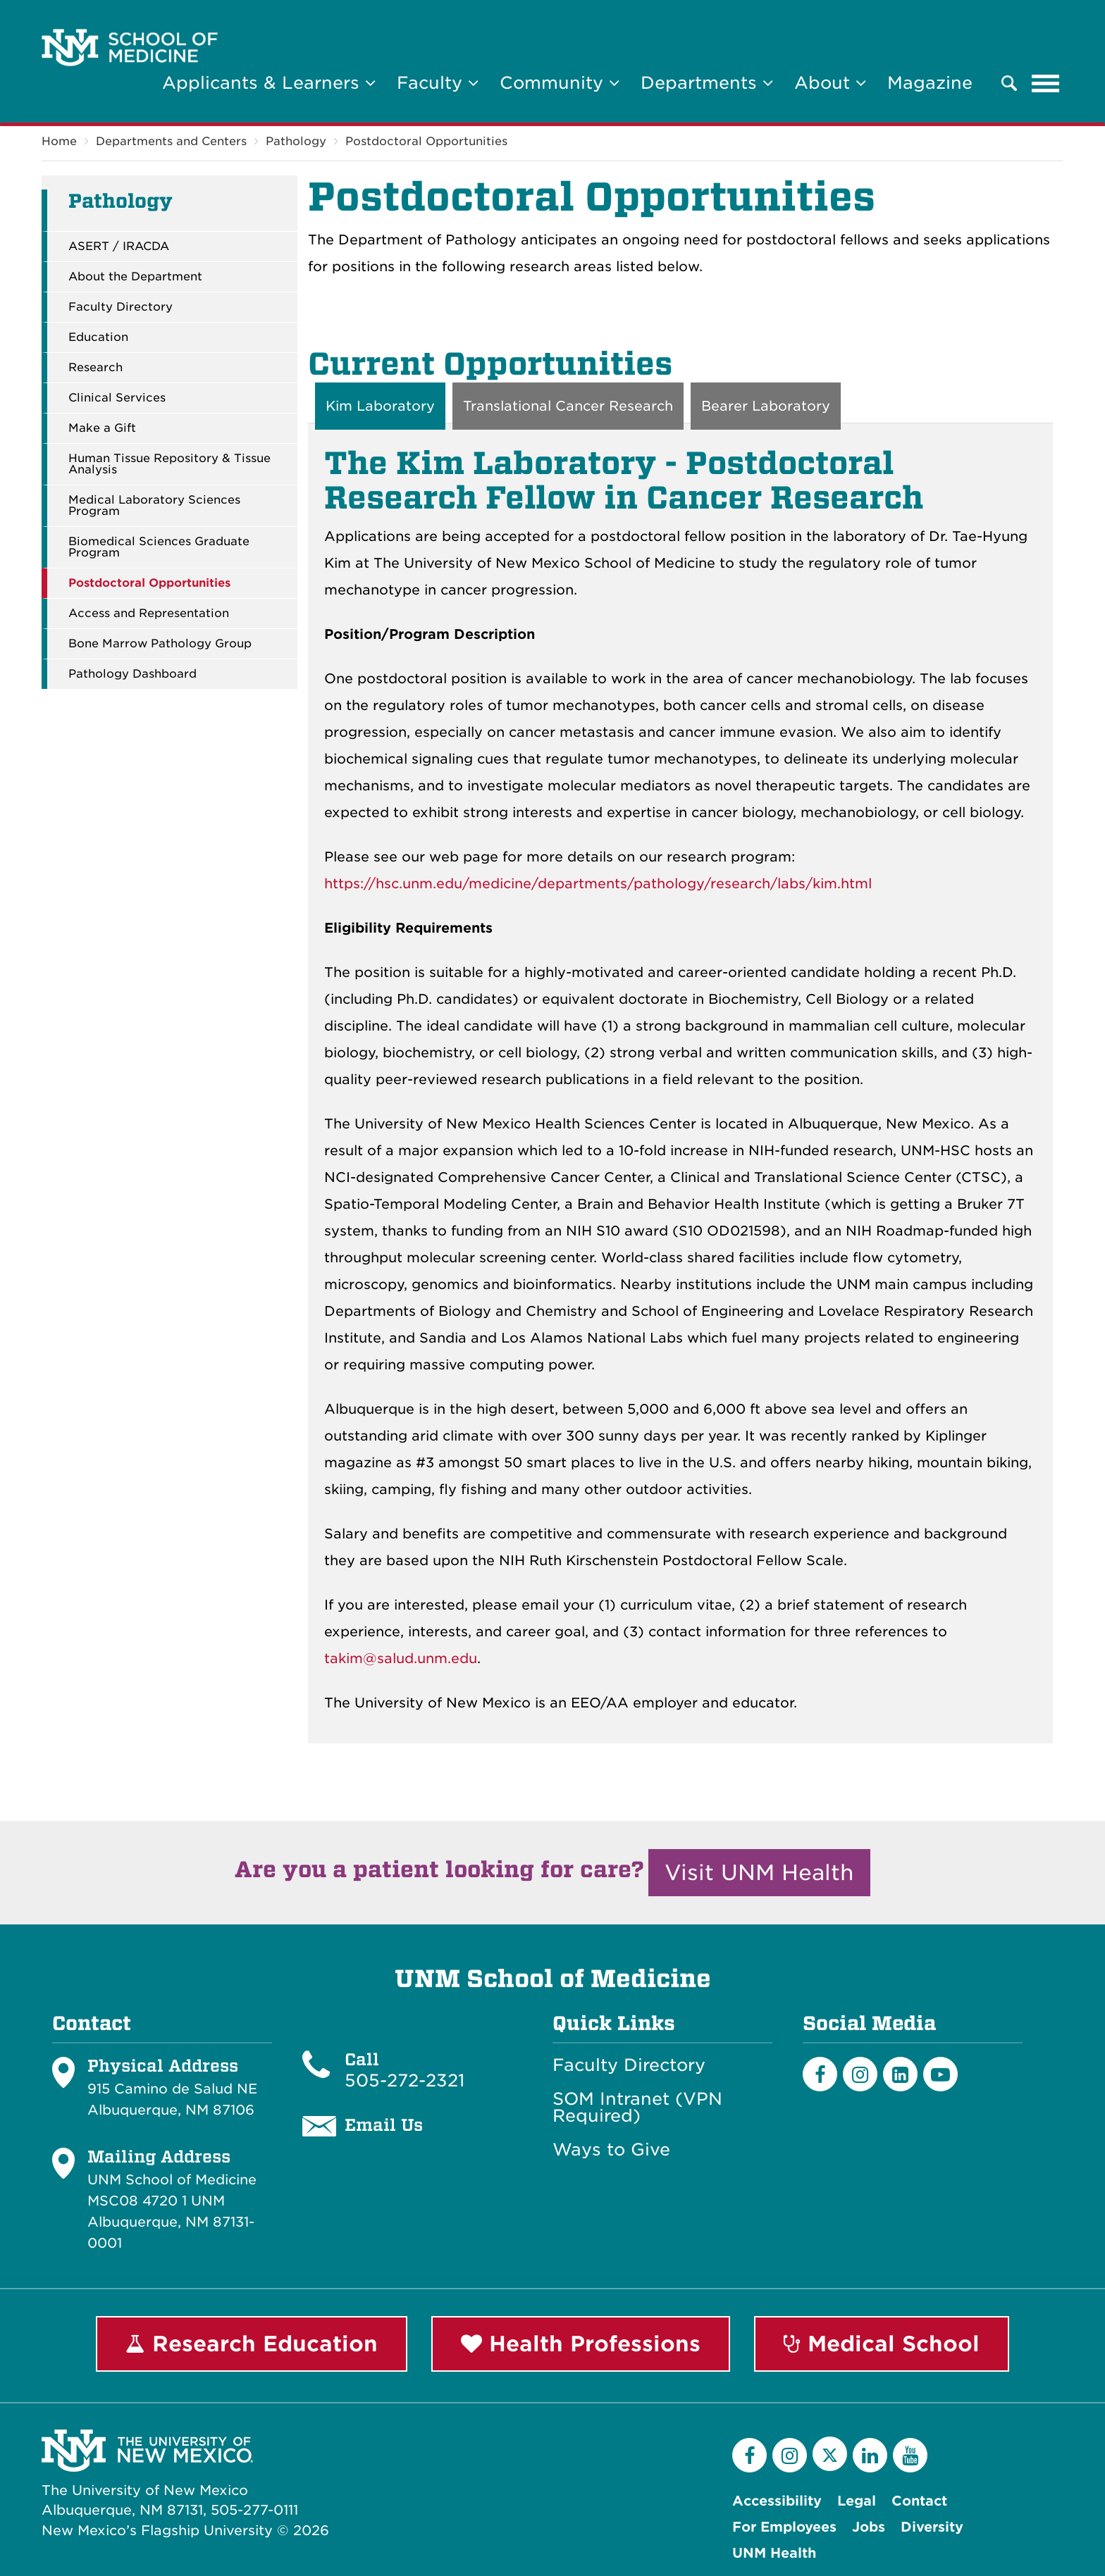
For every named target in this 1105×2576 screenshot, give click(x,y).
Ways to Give (611, 2149)
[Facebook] (820, 2074)
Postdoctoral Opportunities (426, 141)
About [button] (830, 83)
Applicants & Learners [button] (269, 83)
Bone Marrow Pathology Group (160, 643)
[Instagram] (860, 2074)
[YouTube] (910, 2455)
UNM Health (774, 2553)
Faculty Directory (120, 307)
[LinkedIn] (900, 2074)
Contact (919, 2501)
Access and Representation (148, 613)
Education (98, 337)
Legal (856, 2501)
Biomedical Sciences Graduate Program (158, 547)
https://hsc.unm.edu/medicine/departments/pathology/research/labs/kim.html (598, 884)
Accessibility (777, 2501)
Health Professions (580, 2343)
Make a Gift (102, 428)
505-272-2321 (404, 2080)
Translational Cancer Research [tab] (568, 406)
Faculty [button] (438, 83)
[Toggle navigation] (1045, 83)
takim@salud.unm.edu (400, 1658)
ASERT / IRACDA (118, 246)
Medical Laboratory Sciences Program (154, 505)
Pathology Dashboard (132, 674)
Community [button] (559, 83)
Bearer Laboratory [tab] (765, 406)
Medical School (882, 2343)
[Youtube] (940, 2074)
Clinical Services (117, 398)
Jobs (868, 2527)
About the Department (135, 276)
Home (59, 141)
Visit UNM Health (759, 1872)
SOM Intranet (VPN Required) (637, 2107)
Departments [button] (707, 83)
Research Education (251, 2343)
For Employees (784, 2527)
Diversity (932, 2527)
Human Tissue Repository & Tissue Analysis (169, 464)
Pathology (296, 141)
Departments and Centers (171, 141)
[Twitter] (830, 2454)
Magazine (930, 83)
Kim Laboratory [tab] (380, 406)
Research (95, 367)
